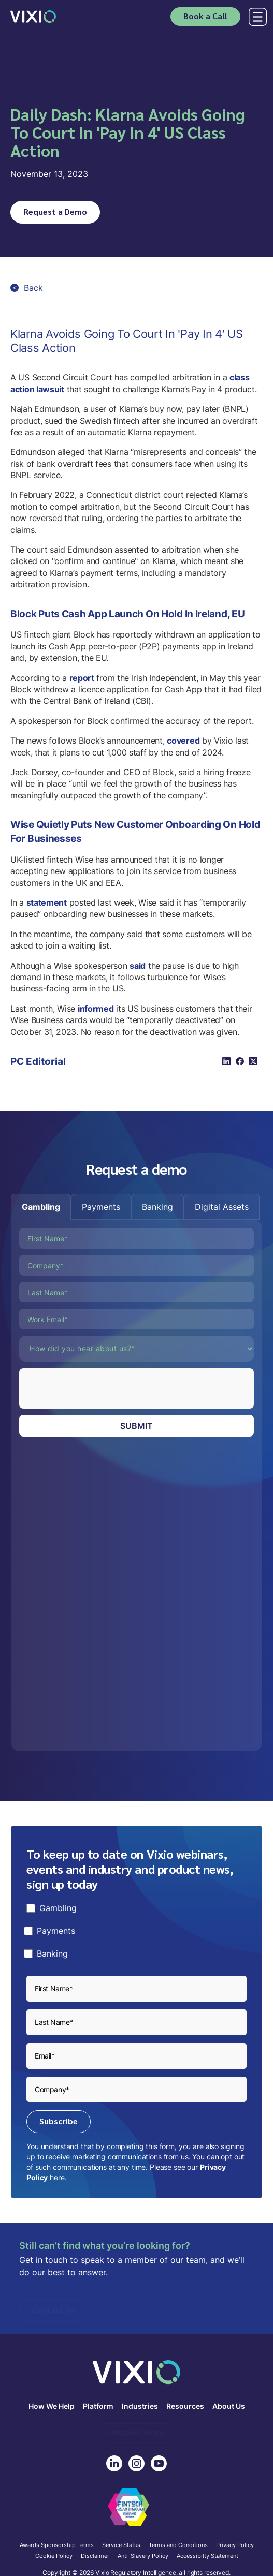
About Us (228, 2406)
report (81, 678)
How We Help (51, 2406)
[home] (33, 16)
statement (46, 902)
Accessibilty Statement (207, 2556)
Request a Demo (55, 211)
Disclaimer (95, 2556)
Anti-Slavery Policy (143, 2556)
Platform (98, 2406)
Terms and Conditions (178, 2545)
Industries (140, 2406)
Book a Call (205, 15)
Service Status (121, 2545)
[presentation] (98, 1388)
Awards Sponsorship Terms (57, 2545)
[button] (256, 17)
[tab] (41, 1207)
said (138, 965)
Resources (185, 2406)
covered (183, 740)
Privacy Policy (235, 2545)
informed (96, 1008)
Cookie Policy (54, 2556)
